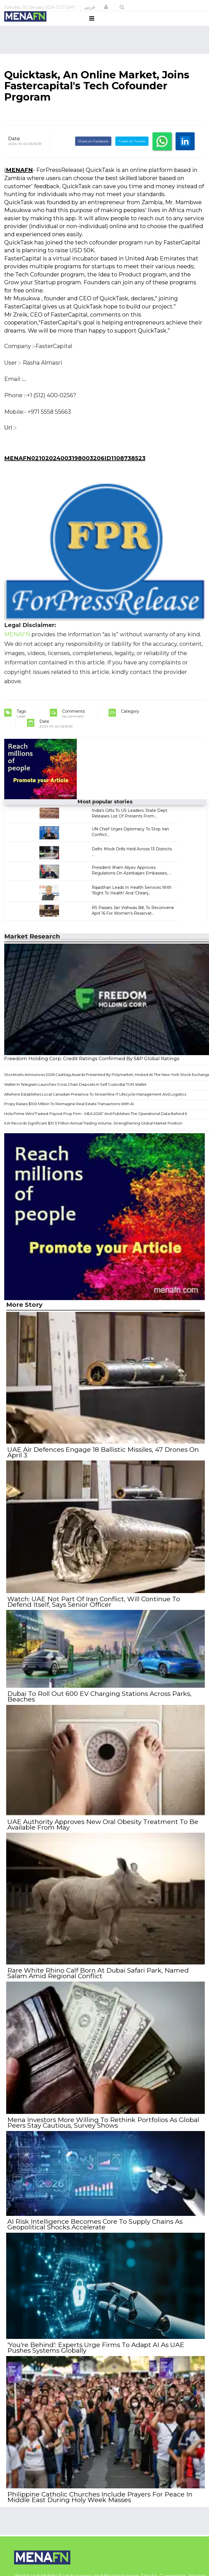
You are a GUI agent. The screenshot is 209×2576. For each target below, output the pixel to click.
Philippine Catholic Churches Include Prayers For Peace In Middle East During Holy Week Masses (98, 2490)
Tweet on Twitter (132, 151)
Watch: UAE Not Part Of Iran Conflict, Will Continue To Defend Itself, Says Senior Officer (92, 1609)
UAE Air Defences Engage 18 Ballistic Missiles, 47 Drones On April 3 (102, 1461)
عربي (90, 7)
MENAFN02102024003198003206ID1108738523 (74, 468)
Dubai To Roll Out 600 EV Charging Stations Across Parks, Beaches (98, 1702)
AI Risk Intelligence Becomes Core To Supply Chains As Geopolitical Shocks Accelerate (93, 2221)
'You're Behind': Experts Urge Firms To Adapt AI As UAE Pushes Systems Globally (94, 2342)
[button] (106, 7)
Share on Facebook (93, 151)
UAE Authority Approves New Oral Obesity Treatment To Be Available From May (101, 1827)
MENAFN (19, 180)
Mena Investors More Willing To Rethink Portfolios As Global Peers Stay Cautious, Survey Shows (102, 2122)
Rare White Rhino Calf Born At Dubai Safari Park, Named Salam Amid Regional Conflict (97, 1974)
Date (14, 149)
